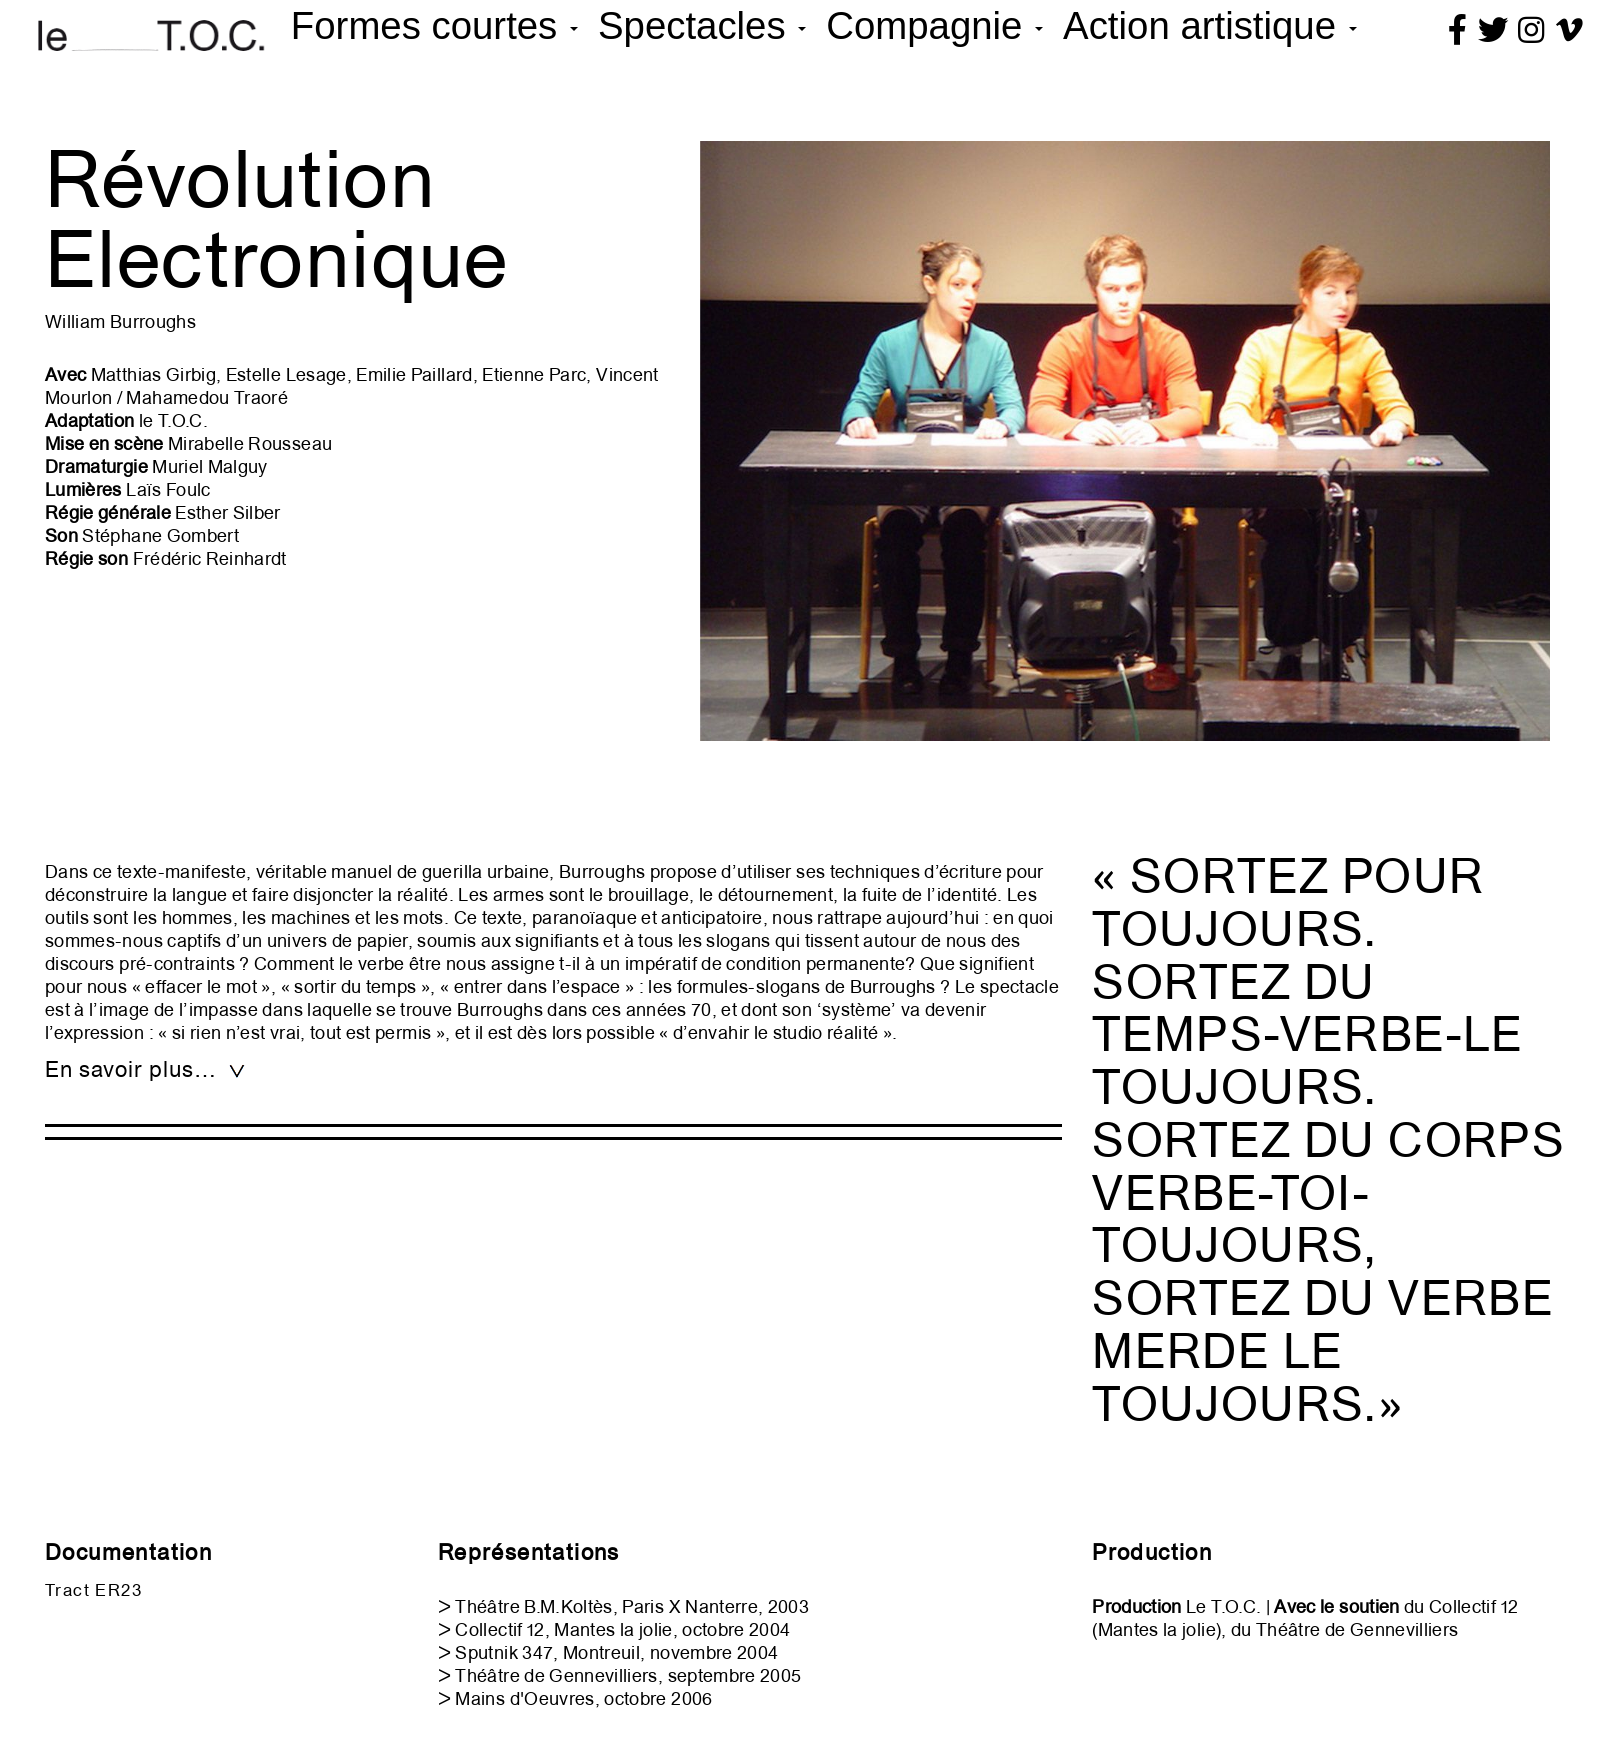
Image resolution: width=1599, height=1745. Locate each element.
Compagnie (934, 25)
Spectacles (702, 25)
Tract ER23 (93, 1590)
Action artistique (1210, 25)
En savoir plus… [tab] (146, 1069)
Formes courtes (434, 25)
